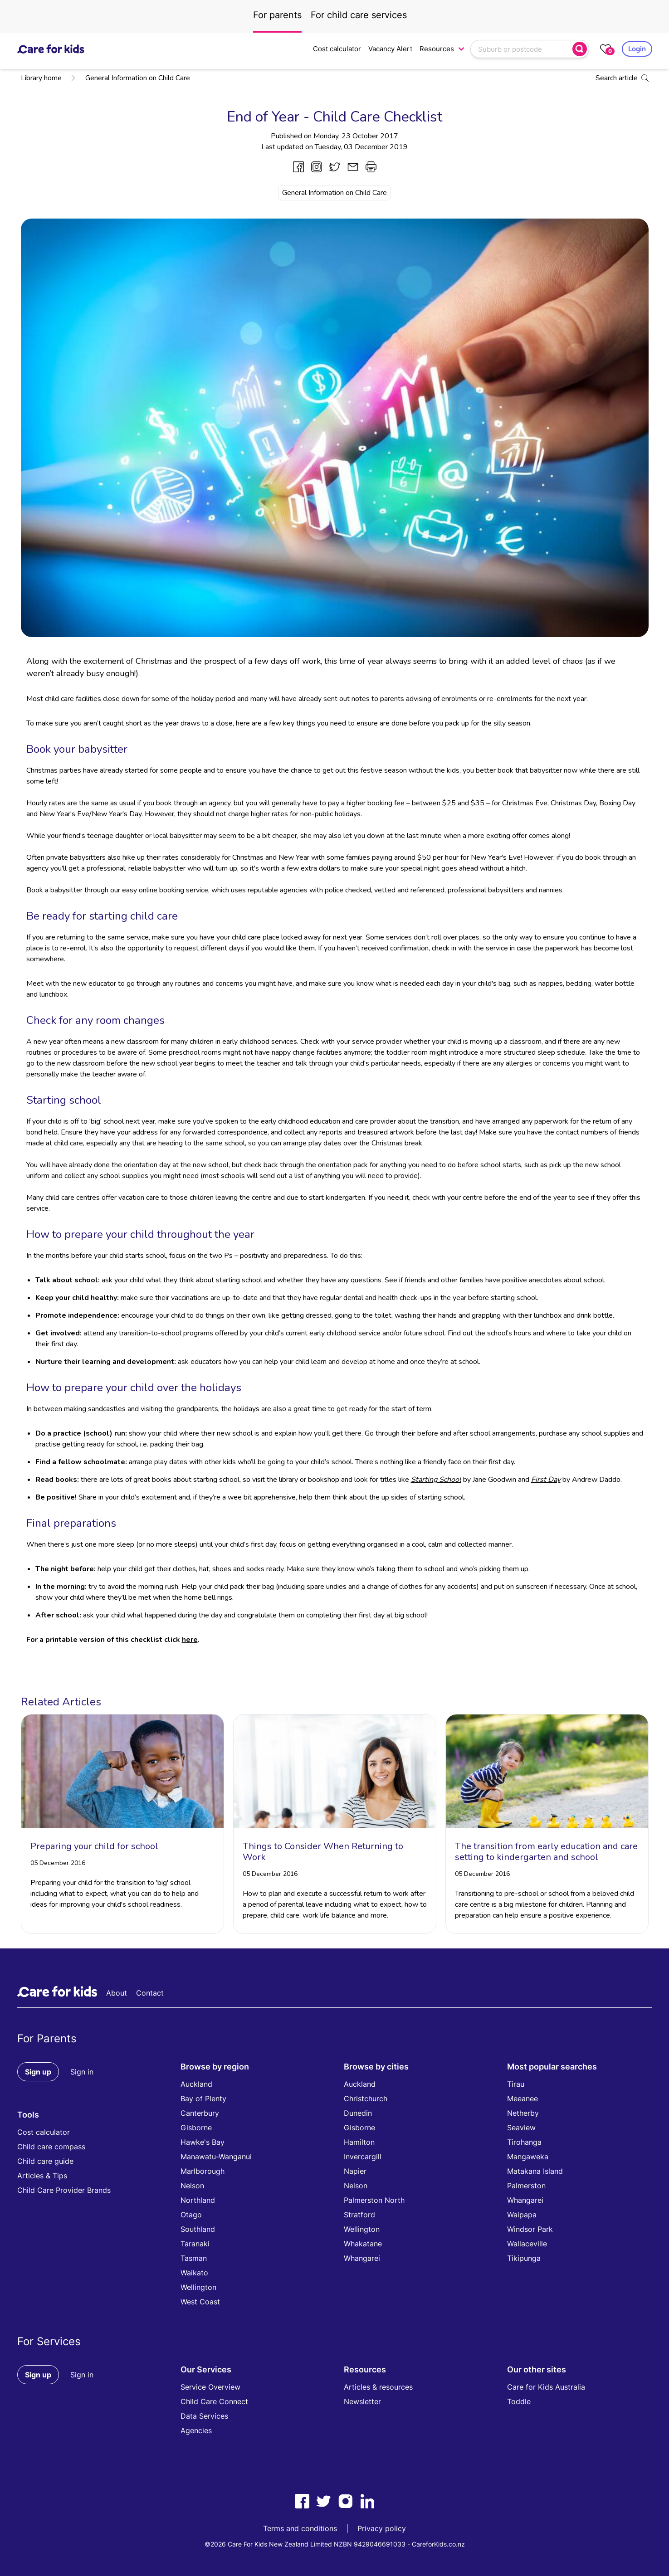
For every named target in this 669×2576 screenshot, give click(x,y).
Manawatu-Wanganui (216, 2156)
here (190, 1640)
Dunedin (358, 2113)
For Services (49, 2341)
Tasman (194, 2258)
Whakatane (363, 2243)
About (116, 1992)
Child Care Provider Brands (64, 2190)
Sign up (38, 2071)
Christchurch (365, 2098)
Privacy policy (381, 2528)
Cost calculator (337, 48)
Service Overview (210, 2386)
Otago (191, 2214)
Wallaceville (527, 2243)
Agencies (196, 2430)
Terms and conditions (300, 2528)
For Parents (47, 2038)
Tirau (515, 2084)
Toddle (519, 2401)
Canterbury (200, 2113)
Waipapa (522, 2214)
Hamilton (359, 2142)
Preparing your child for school (94, 1846)
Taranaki (195, 2243)
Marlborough (203, 2171)
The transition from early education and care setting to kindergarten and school (546, 1851)
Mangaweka (527, 2156)
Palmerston (526, 2185)
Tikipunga (524, 2258)
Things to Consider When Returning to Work (323, 1851)
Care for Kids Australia (546, 2386)
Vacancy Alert (390, 48)
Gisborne (196, 2127)
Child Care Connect (214, 2401)
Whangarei (362, 2258)
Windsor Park (530, 2229)
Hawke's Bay (203, 2142)
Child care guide (45, 2161)
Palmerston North (374, 2200)
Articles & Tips (42, 2175)
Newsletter (362, 2401)
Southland (198, 2229)
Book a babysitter (54, 890)
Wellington (198, 2287)
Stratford (359, 2214)
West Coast (200, 2301)
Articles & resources (378, 2386)
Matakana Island (535, 2171)
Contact (150, 1992)
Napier (355, 2171)
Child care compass (51, 2146)
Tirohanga (524, 2142)
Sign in (81, 2071)
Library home (41, 78)
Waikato (194, 2272)
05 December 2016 (57, 1863)
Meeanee (522, 2098)
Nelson (192, 2185)
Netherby (523, 2113)
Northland (198, 2200)
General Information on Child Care (130, 78)
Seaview (521, 2127)
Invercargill (362, 2156)
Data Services (204, 2415)
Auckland (196, 2084)
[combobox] (522, 49)
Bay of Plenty (203, 2098)
